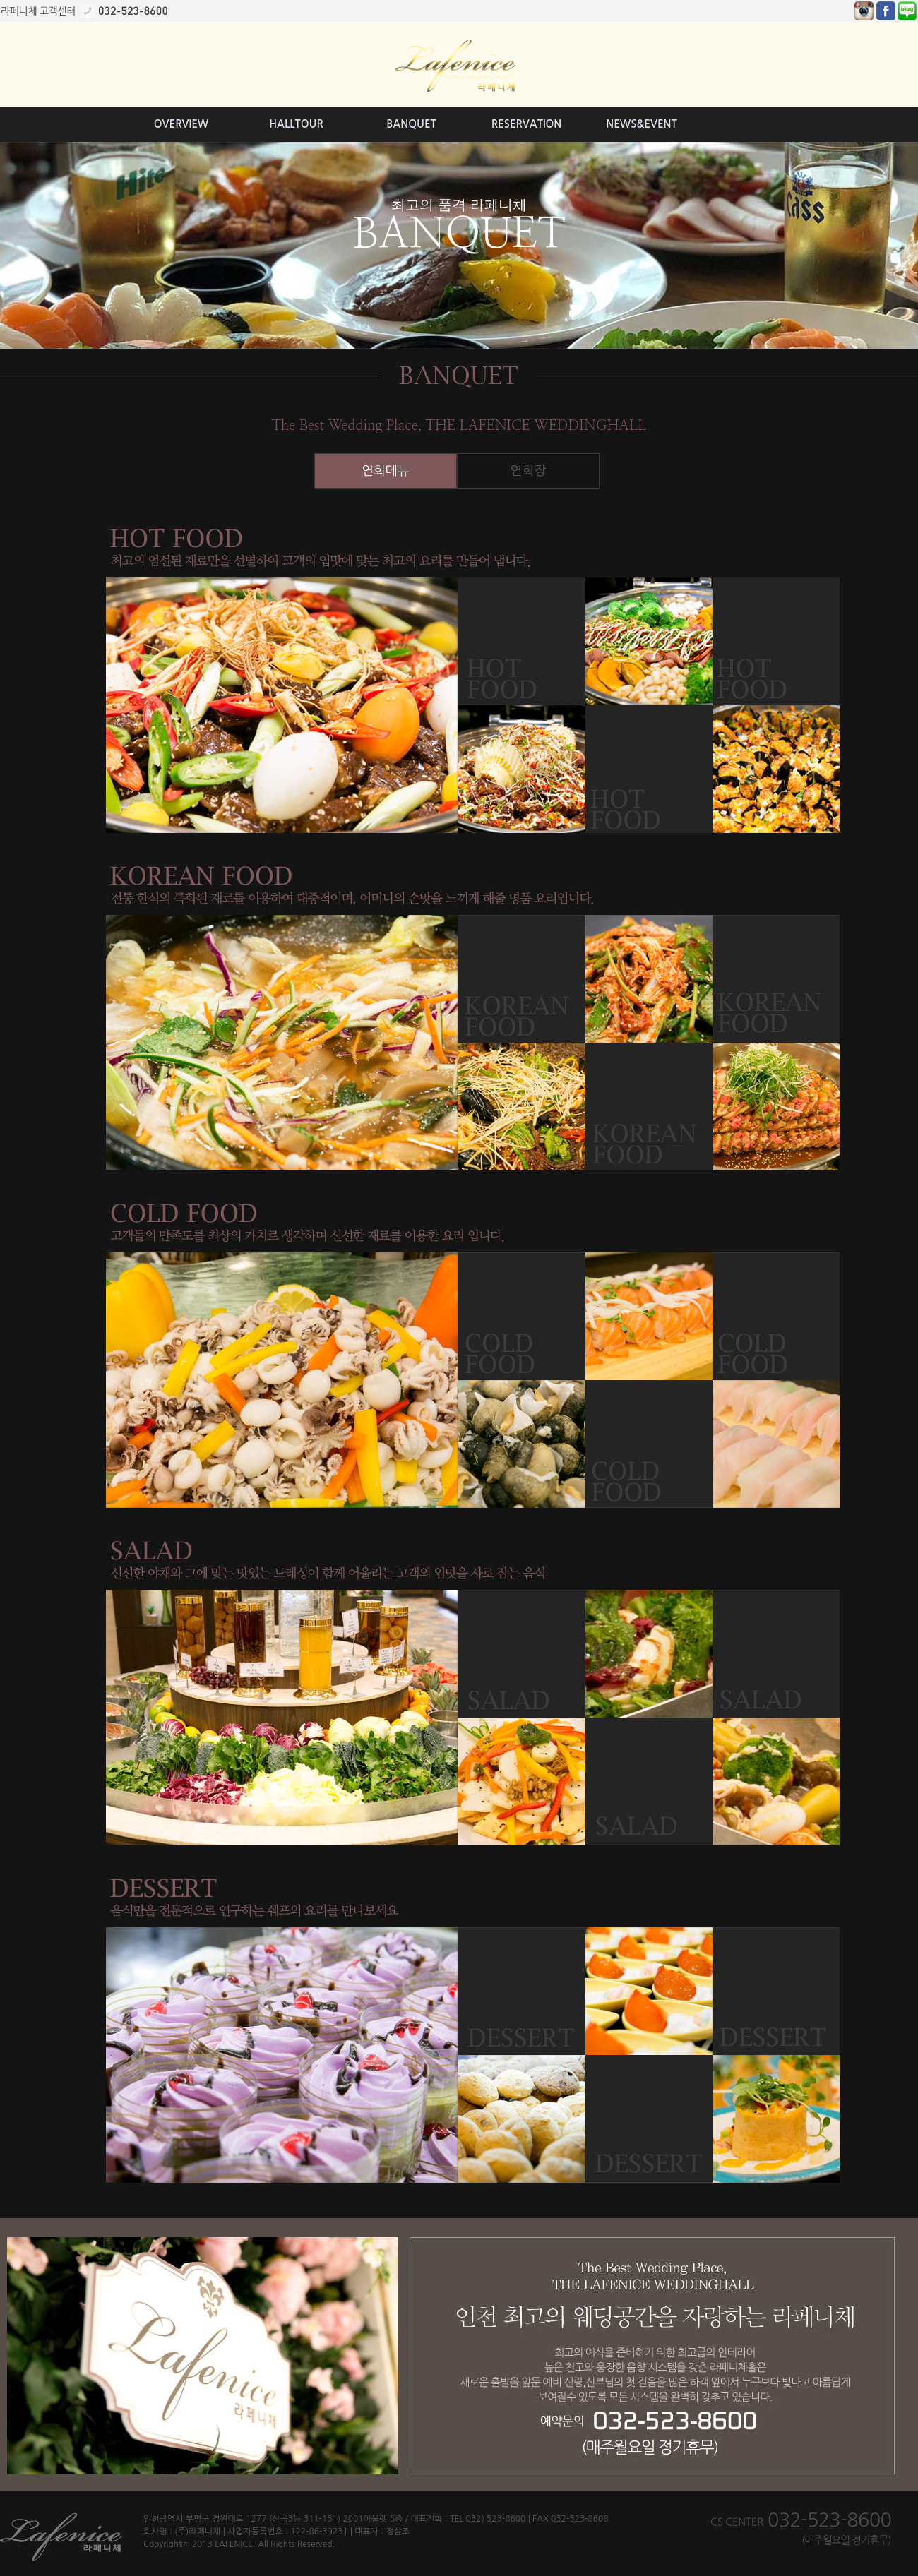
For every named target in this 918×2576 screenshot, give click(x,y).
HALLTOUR (296, 124)
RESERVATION (526, 124)
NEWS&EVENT (641, 124)
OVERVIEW (181, 124)
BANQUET (411, 124)
